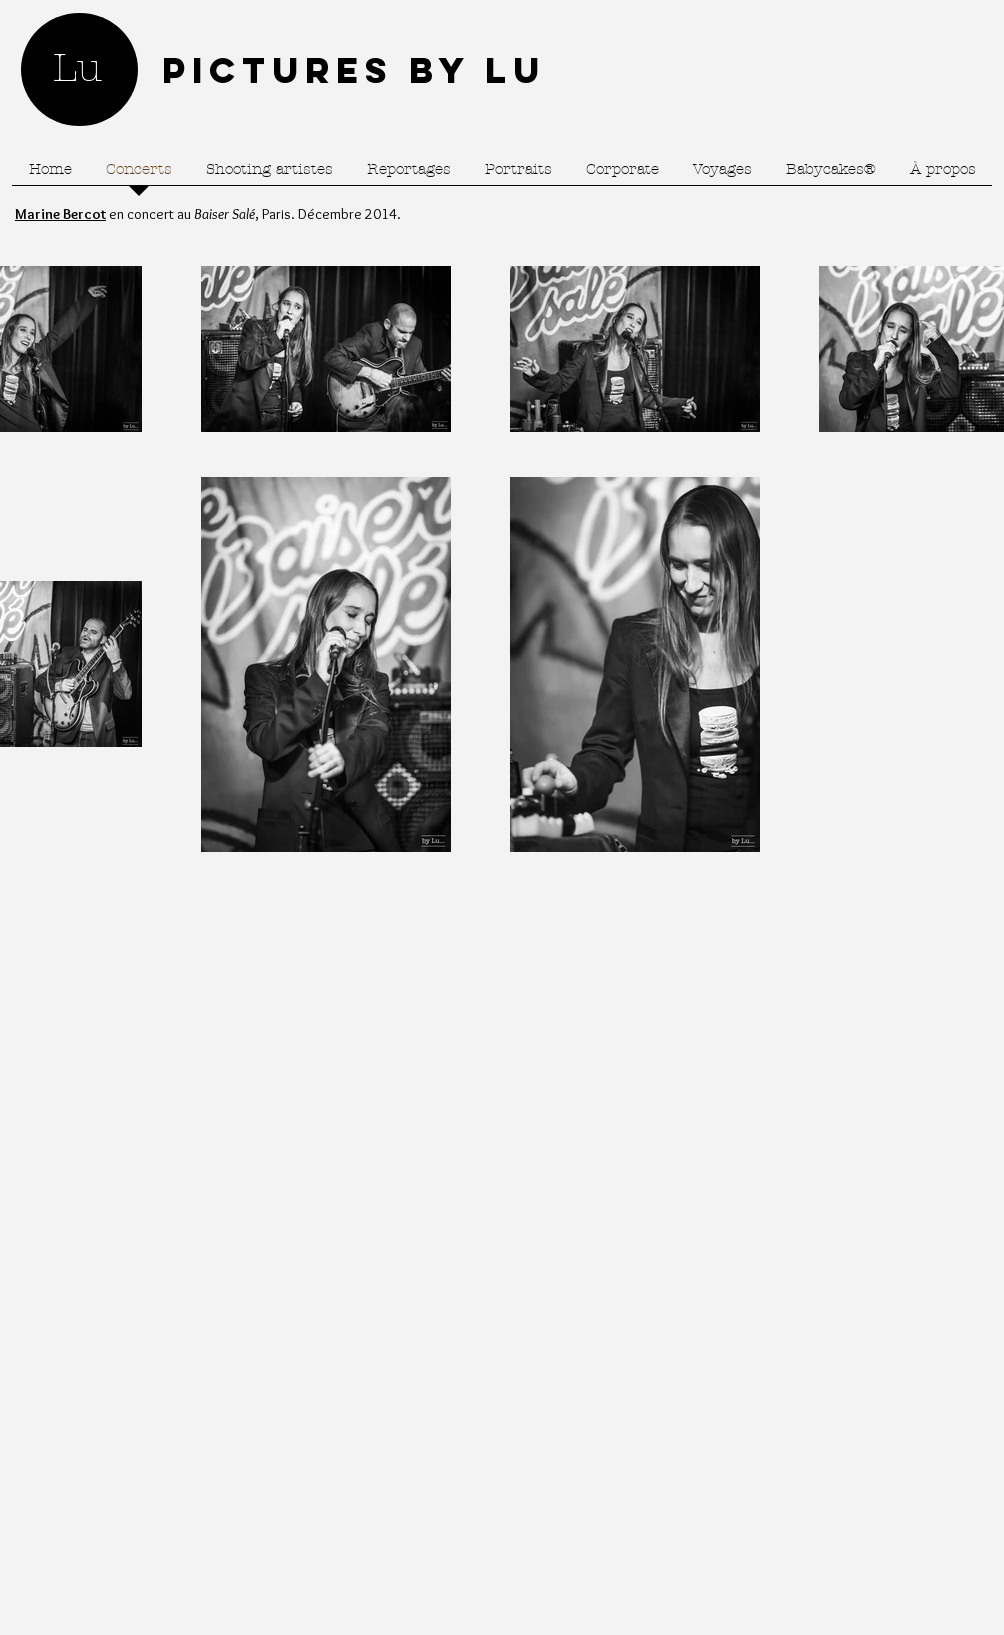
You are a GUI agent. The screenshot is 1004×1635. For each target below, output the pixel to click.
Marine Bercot (60, 214)
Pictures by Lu (354, 70)
